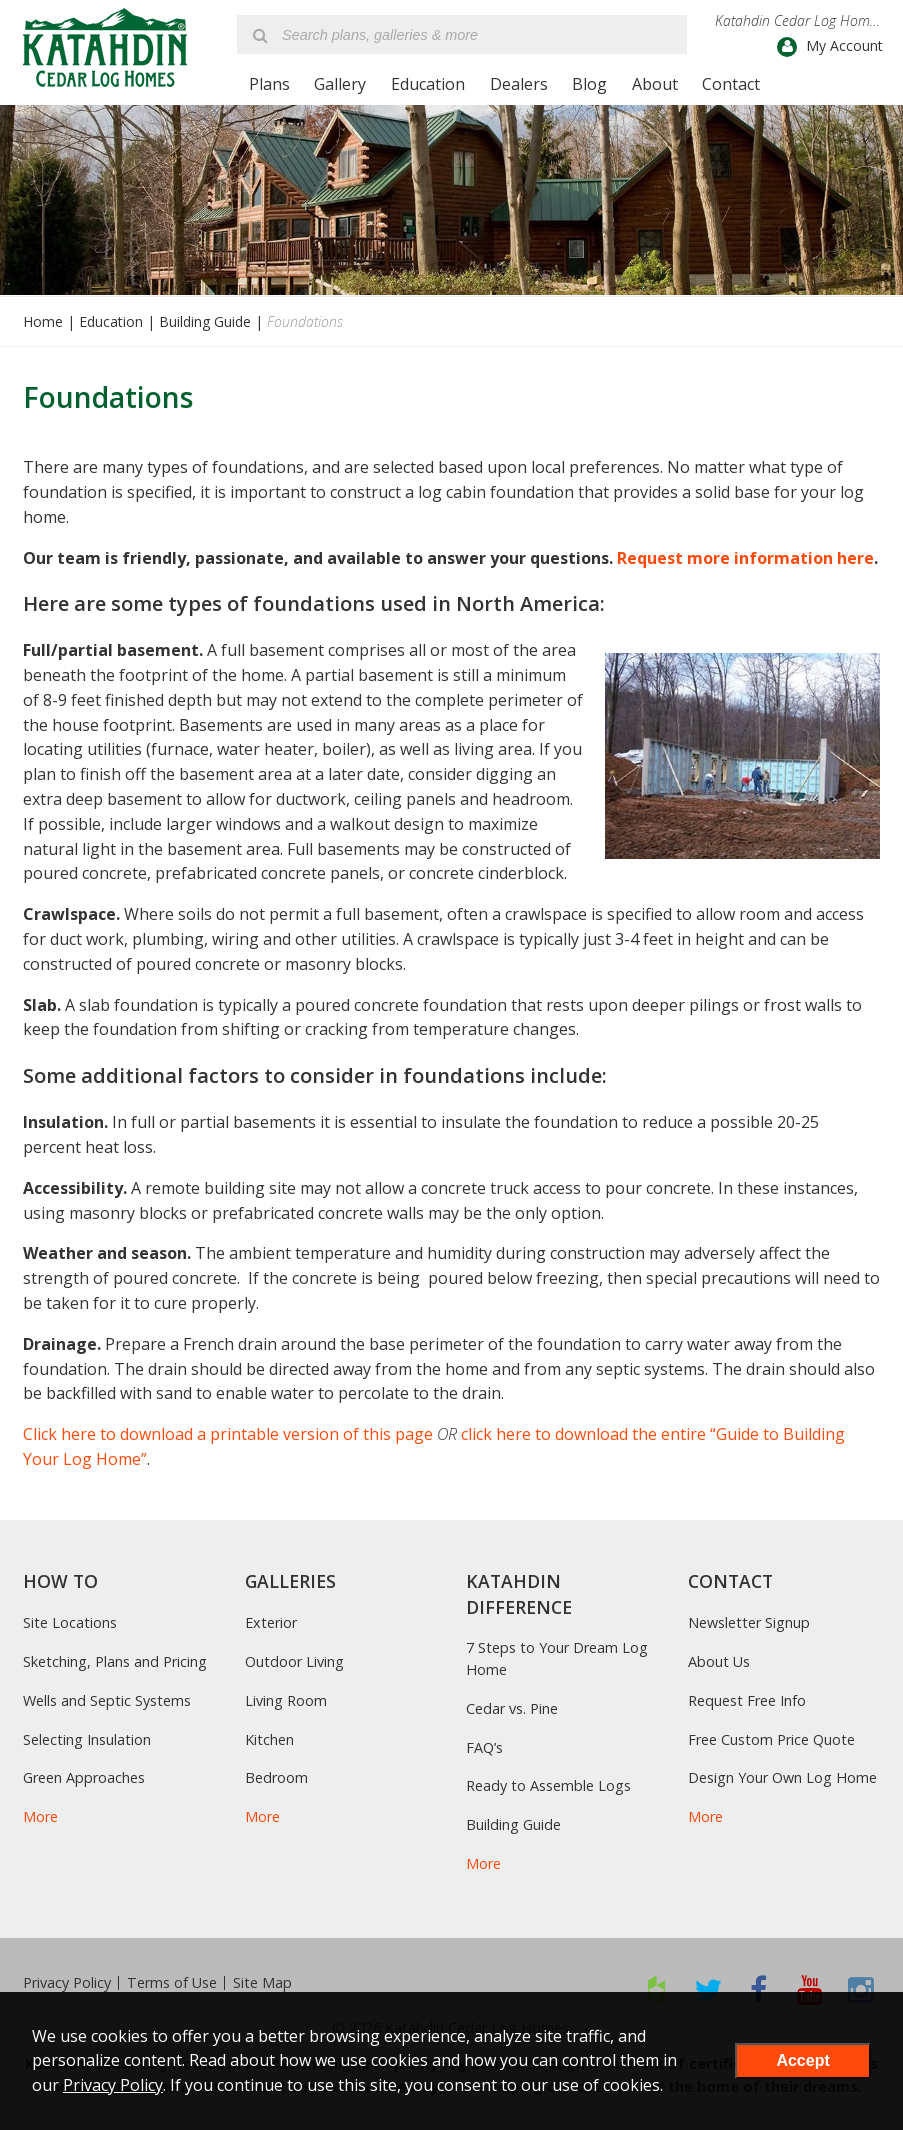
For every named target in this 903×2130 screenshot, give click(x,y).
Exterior (271, 1622)
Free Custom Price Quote (771, 1739)
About (655, 84)
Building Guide (205, 321)
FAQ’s (484, 1747)
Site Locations (70, 1622)
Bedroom (276, 1777)
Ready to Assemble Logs (548, 1785)
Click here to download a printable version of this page (228, 1434)
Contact (731, 84)
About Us (719, 1661)
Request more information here (745, 558)
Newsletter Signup (749, 1622)
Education (428, 84)
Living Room (286, 1700)
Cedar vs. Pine (512, 1708)
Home (43, 321)
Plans (269, 84)
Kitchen (269, 1739)
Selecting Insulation (87, 1739)
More (40, 1816)
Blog (589, 84)
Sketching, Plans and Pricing (115, 1661)
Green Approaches (84, 1777)
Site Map (262, 1983)
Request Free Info (747, 1700)
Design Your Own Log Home (782, 1777)
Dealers (519, 84)
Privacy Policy (67, 1983)
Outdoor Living (294, 1661)
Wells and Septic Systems (107, 1700)
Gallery (340, 84)
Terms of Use (172, 1983)
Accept (802, 2060)
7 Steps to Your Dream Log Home (557, 1658)
